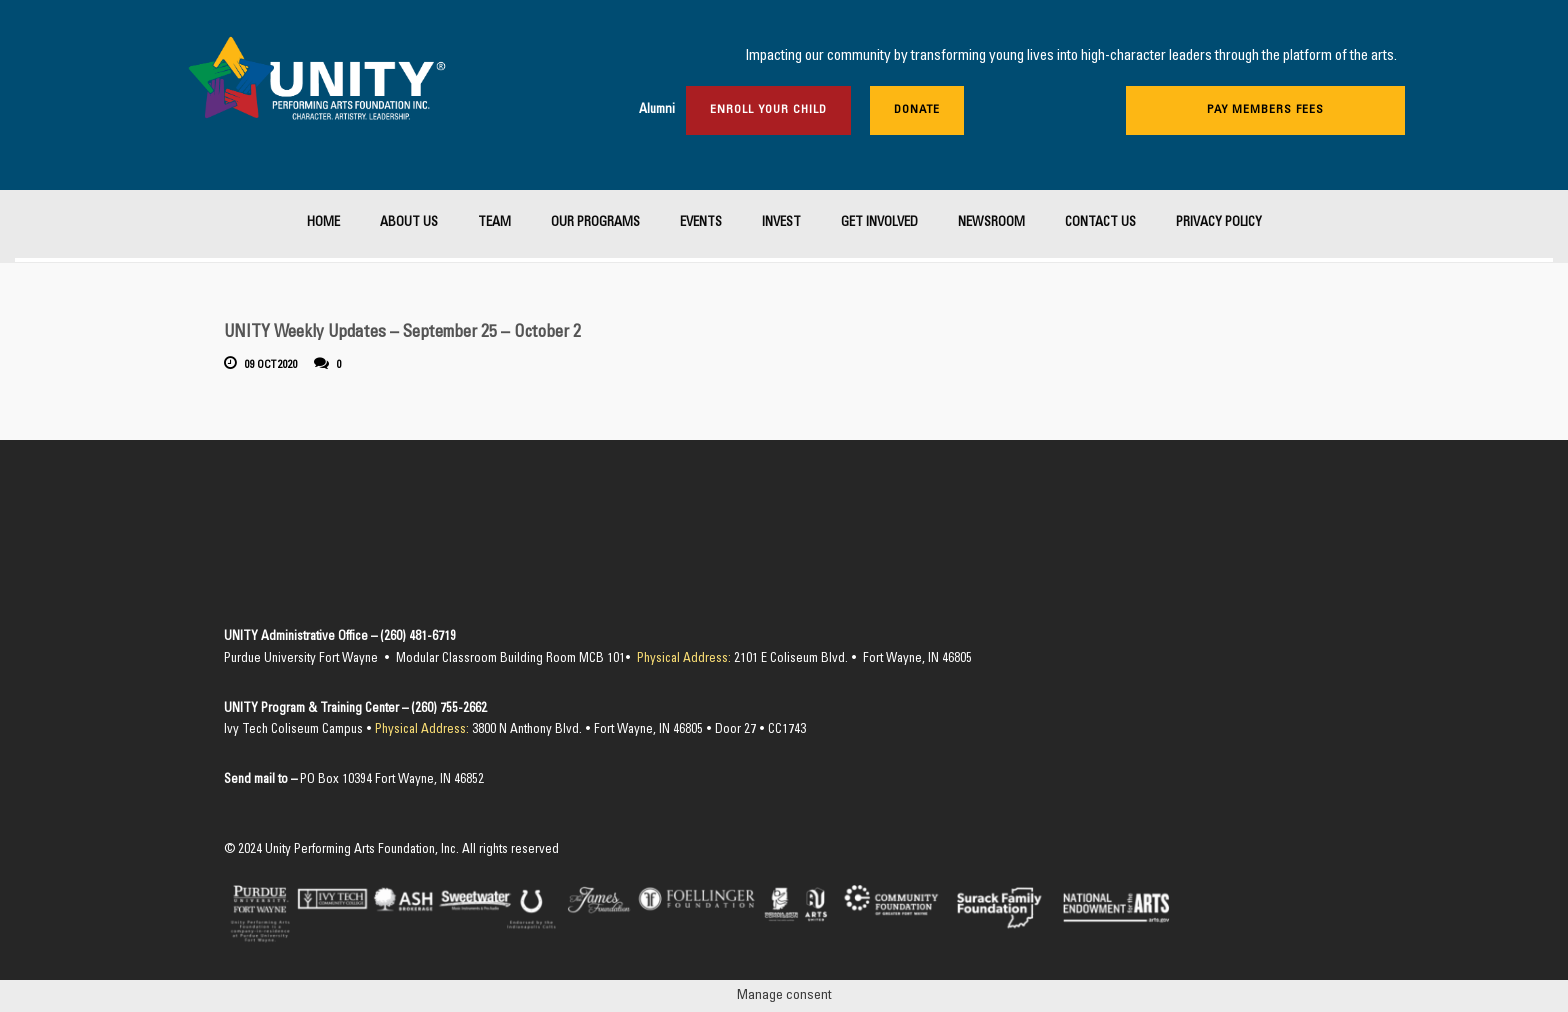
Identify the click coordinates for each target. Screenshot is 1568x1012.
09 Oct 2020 (271, 365)
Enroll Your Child (768, 110)
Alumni (657, 110)
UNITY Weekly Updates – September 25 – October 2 (402, 333)
